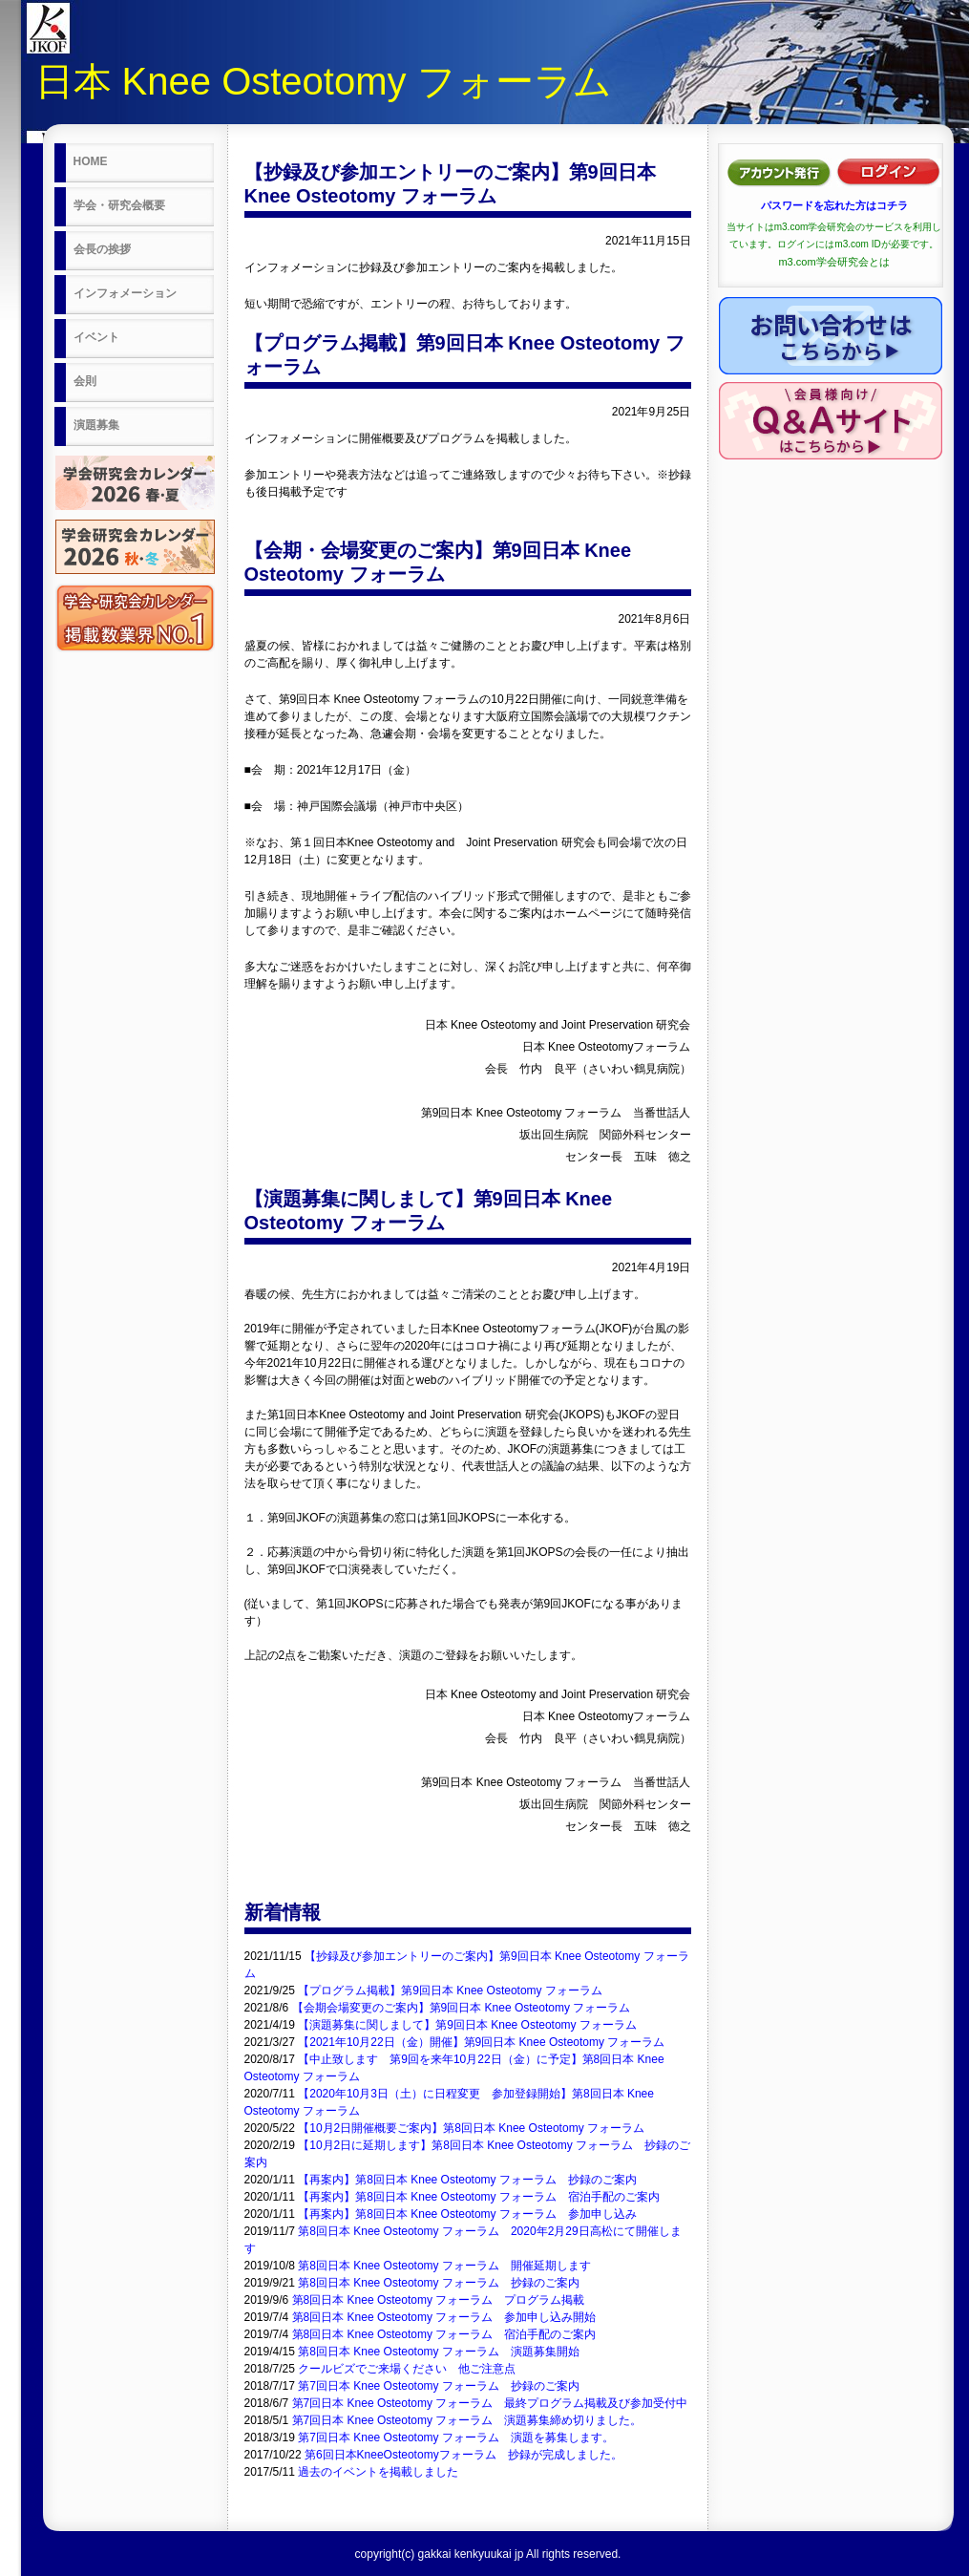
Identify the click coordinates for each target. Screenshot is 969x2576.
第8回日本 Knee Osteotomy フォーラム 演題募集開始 (438, 2351)
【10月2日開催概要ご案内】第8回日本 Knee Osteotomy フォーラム (471, 2128)
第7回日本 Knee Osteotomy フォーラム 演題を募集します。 (456, 2437)
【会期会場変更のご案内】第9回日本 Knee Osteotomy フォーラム (461, 2007)
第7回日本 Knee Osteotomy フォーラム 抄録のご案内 (438, 2386)
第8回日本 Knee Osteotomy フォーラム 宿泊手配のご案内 (444, 2334)
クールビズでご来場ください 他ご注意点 (407, 2368)
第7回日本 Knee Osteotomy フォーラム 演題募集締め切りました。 (467, 2420)
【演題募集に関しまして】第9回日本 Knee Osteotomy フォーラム (467, 2025)
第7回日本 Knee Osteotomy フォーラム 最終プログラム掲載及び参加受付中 (490, 2403)
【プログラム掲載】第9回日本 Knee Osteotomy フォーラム (450, 1990)
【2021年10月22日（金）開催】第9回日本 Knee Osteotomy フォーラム (481, 2042)
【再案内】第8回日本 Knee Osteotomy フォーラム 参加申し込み (467, 2214)
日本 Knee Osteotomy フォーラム (323, 81)
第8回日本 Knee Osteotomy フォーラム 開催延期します (444, 2265)
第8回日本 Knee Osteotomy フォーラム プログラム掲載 (438, 2300)
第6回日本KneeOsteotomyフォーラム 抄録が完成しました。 (463, 2454)
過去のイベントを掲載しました (378, 2472)
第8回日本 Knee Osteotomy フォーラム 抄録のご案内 (438, 2282)
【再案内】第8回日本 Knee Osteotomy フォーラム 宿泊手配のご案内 (479, 2196)
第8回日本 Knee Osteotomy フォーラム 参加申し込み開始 (444, 2317)
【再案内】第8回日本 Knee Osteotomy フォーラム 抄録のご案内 (467, 2179)
